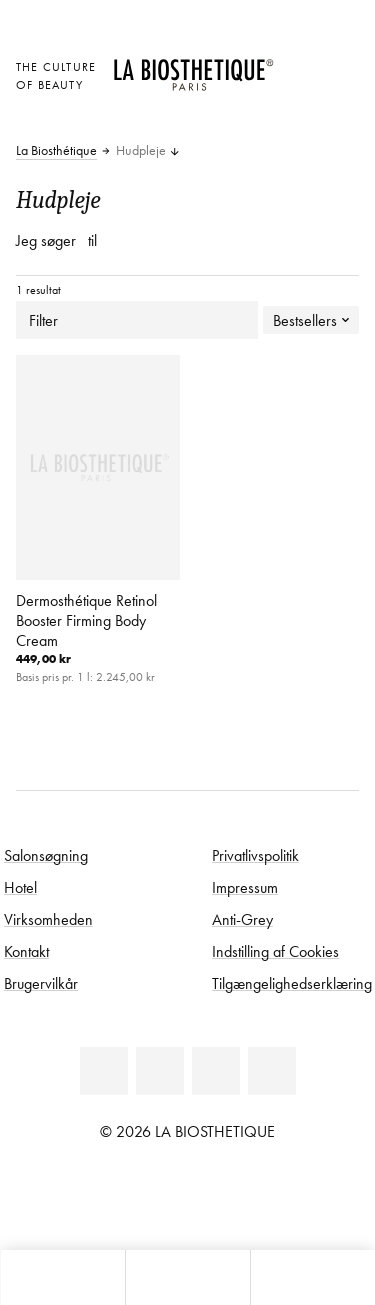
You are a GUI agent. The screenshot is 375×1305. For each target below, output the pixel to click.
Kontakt (26, 951)
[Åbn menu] (187, 1277)
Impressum (245, 887)
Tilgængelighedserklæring (292, 983)
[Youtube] (216, 1071)
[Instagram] (272, 1071)
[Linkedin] (104, 1071)
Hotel (20, 887)
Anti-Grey (242, 919)
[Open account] (299, 91)
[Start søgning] (312, 1277)
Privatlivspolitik (255, 855)
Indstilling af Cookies (275, 951)
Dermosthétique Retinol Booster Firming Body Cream (86, 620)
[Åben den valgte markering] (299, 64)
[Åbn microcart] (299, 119)
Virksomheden (48, 919)
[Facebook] (160, 1071)
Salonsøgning (46, 855)
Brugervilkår (41, 983)
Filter (137, 320)
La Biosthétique (56, 151)
